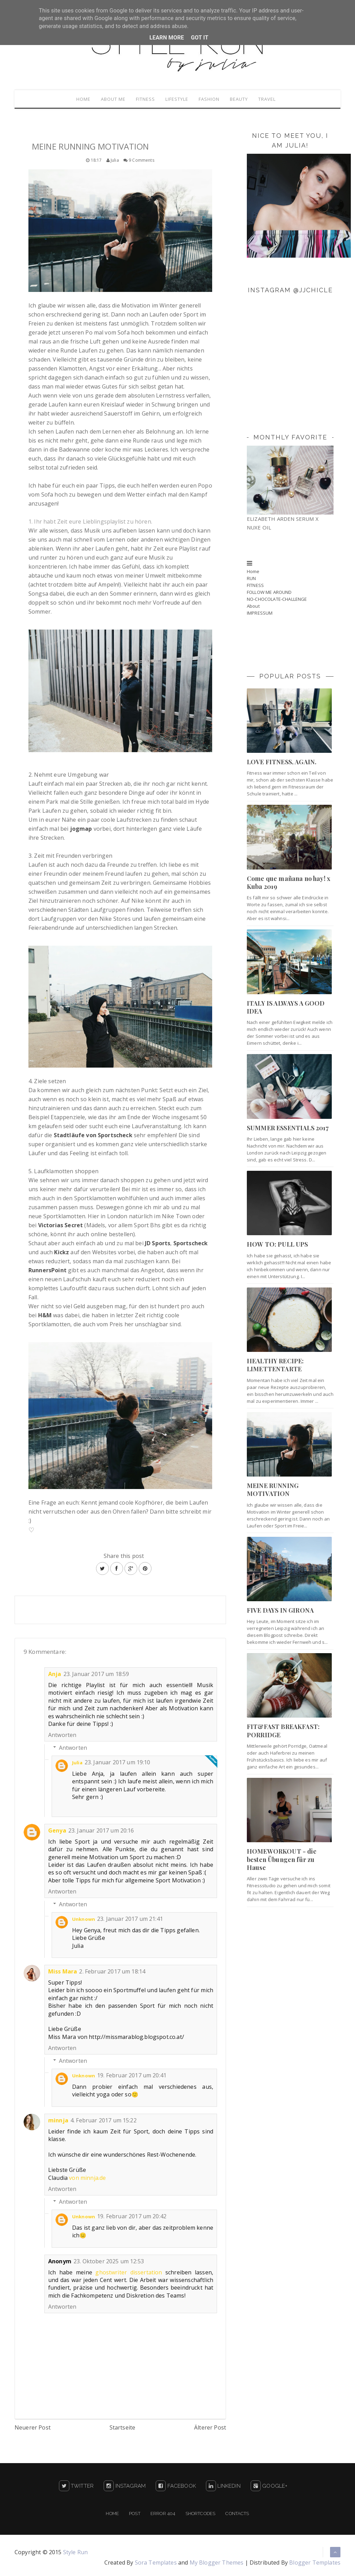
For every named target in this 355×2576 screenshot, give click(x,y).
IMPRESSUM (259, 614)
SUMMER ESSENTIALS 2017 (288, 1129)
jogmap (81, 830)
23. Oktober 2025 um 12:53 (108, 2262)
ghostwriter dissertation (128, 2274)
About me (108, 100)
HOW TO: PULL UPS (277, 1245)
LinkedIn (223, 2487)
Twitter (76, 2487)
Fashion (211, 100)
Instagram (125, 2487)
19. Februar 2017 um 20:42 (131, 2217)
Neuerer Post (33, 2429)
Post (134, 2514)
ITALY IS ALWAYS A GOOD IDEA (286, 1008)
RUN (251, 580)
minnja (58, 2121)
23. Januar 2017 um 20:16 (101, 1832)
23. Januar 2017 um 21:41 (130, 1920)
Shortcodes (200, 2514)
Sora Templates (156, 2564)
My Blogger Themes (217, 2564)
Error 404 (162, 2514)
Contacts (237, 2514)
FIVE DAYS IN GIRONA (280, 1611)
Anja (54, 1675)
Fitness (143, 100)
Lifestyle (176, 100)
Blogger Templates (314, 2564)
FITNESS (255, 586)
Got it (199, 37)
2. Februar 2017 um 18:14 (112, 1973)
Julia (77, 1764)
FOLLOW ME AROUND (269, 593)
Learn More (166, 37)
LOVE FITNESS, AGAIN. (282, 763)
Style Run (75, 2553)
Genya (57, 1832)
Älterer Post (210, 2429)
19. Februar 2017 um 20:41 (131, 2076)
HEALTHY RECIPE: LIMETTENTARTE (275, 1366)
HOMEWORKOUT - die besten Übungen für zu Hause (282, 1860)
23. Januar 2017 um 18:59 (96, 1675)
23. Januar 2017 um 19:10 (117, 1763)
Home (77, 100)
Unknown (83, 1920)
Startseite (123, 2429)
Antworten (62, 1736)
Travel (272, 100)
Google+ (269, 2487)
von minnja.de (87, 2179)
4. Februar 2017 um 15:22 (103, 2121)
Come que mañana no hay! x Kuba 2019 (288, 884)
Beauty (243, 100)
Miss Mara (62, 1973)
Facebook (176, 2487)
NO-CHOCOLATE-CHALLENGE (277, 600)
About (253, 607)
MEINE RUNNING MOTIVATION (272, 1491)
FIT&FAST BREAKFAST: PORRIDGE (283, 1732)
